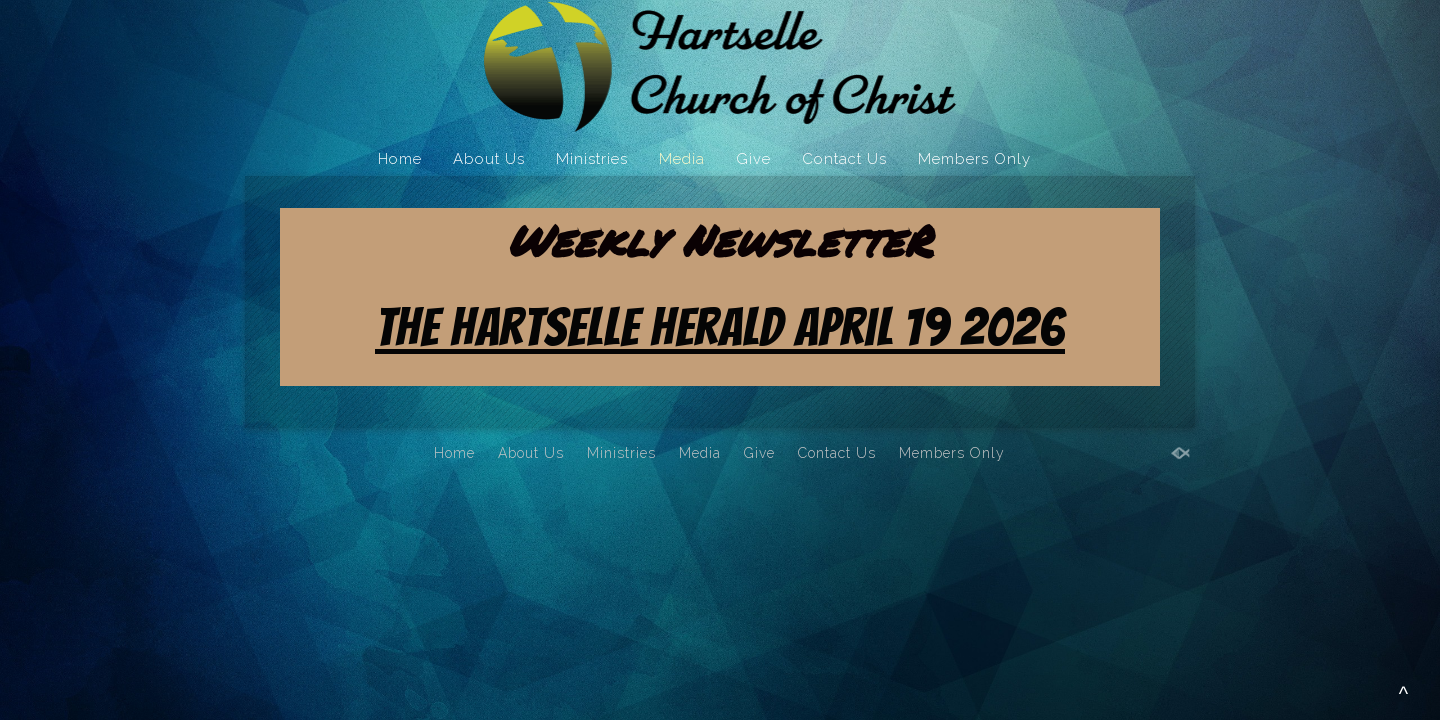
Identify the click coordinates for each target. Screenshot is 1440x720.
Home (400, 159)
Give (753, 159)
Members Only (974, 159)
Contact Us (844, 159)
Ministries (592, 159)
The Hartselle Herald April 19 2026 (720, 327)
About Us (489, 159)
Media (682, 159)
